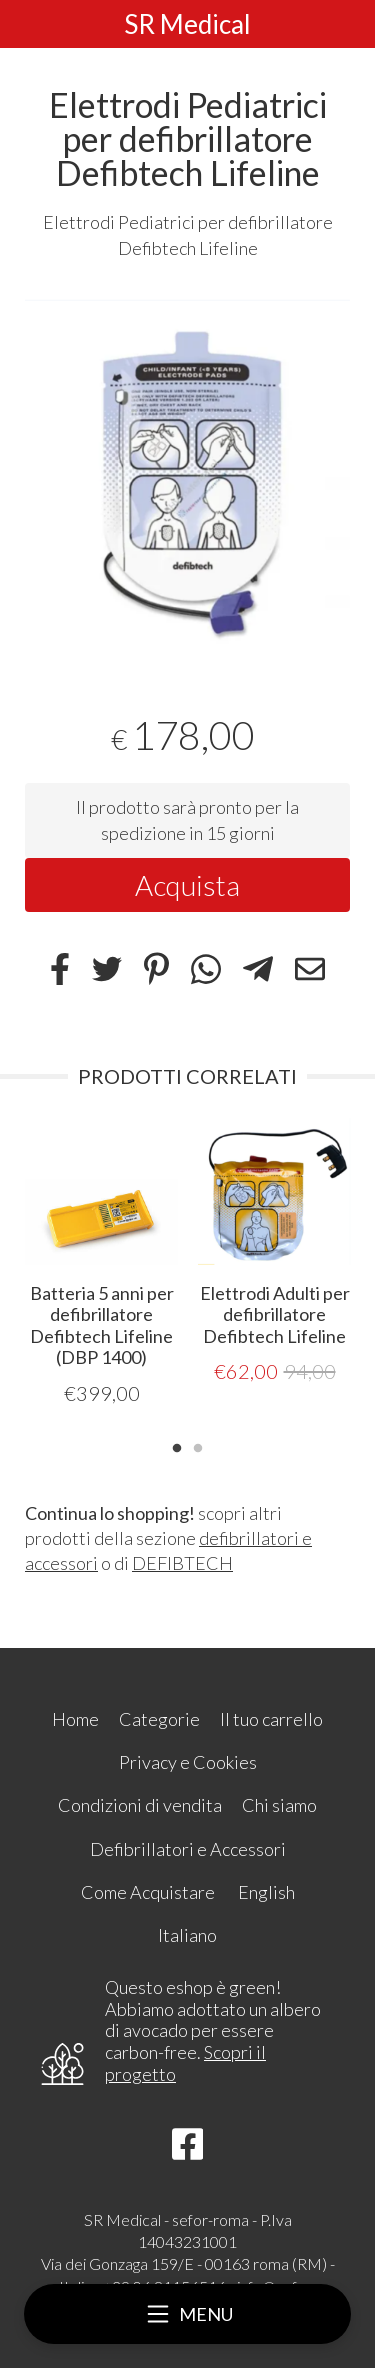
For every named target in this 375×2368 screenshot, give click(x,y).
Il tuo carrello (271, 1719)
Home (75, 1719)
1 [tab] (177, 1446)
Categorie (159, 1719)
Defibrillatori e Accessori (188, 1849)
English (266, 1892)
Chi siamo (279, 1805)
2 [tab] (198, 1446)
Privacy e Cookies (188, 1762)
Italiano (187, 1935)
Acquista (187, 885)
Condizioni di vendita (140, 1805)
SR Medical (187, 24)
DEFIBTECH (182, 1563)
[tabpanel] (187, 474)
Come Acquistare (148, 1892)
